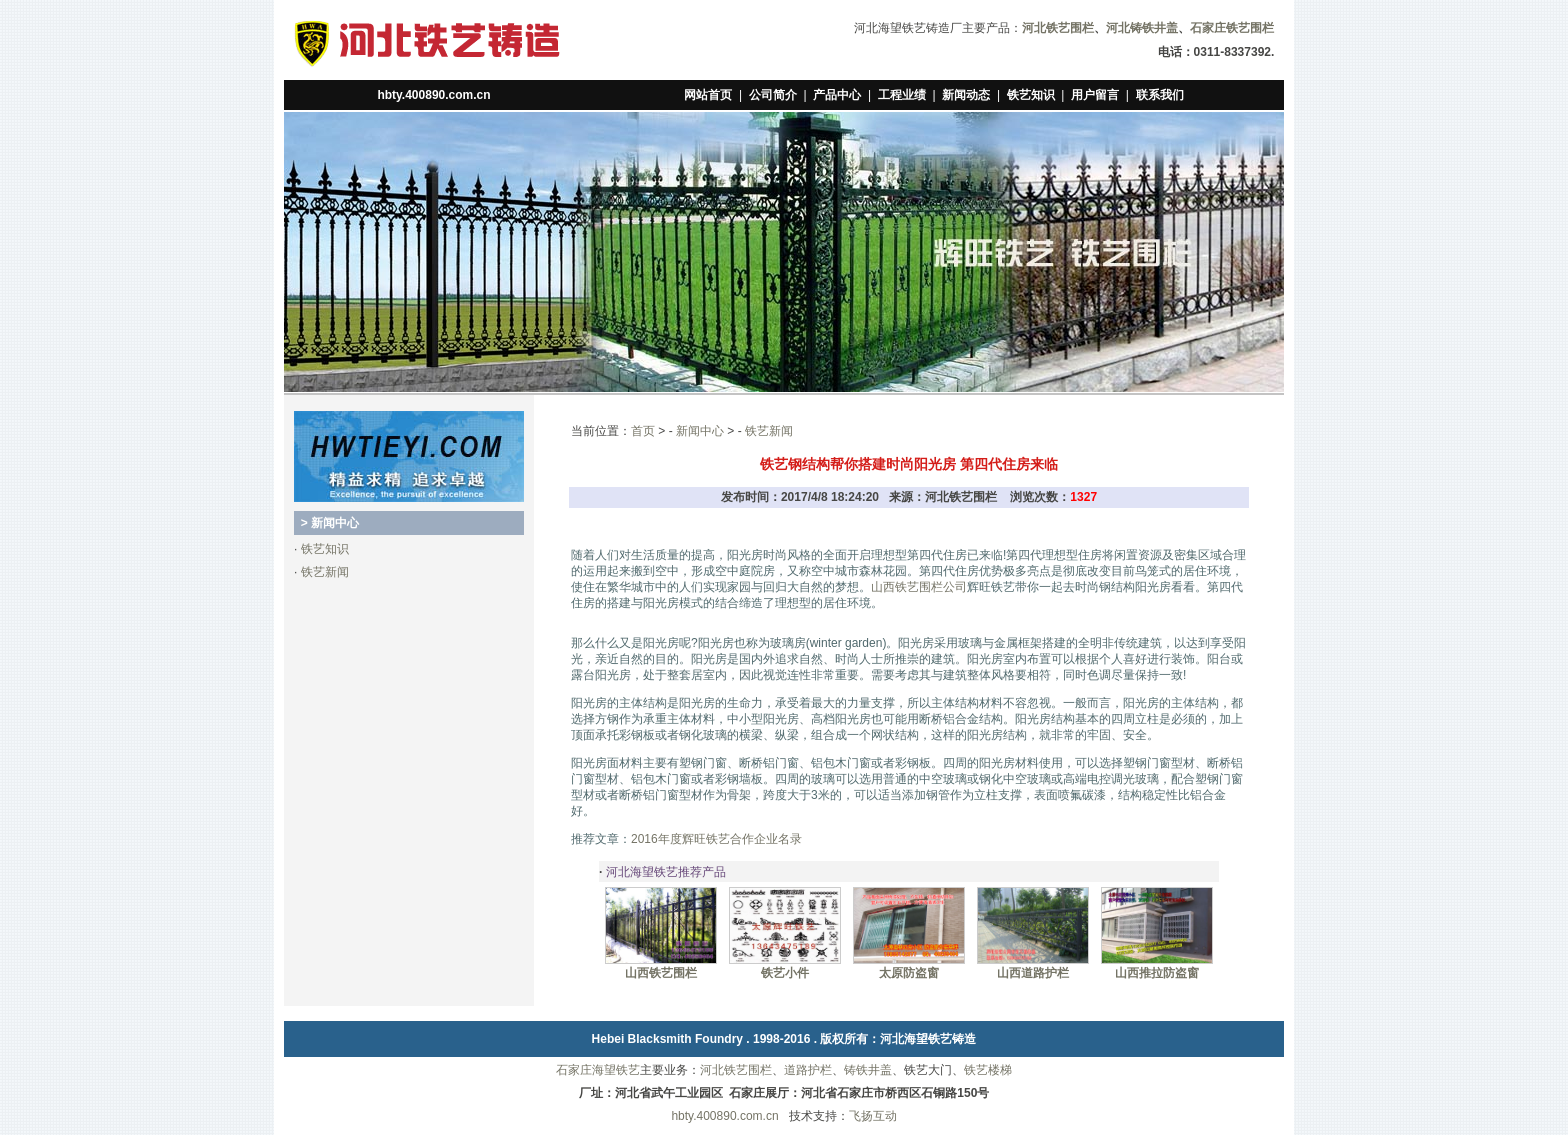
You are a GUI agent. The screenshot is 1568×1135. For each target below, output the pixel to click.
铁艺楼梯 (988, 1070)
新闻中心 (700, 431)
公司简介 (773, 95)
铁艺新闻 (325, 572)
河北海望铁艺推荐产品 (666, 872)
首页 (643, 431)
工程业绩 (902, 95)
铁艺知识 (1031, 95)
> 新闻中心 (330, 523)
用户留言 (1095, 95)
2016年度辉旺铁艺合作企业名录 (716, 839)
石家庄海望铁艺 (598, 1070)
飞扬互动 (873, 1116)
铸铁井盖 (868, 1070)
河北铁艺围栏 (736, 1070)
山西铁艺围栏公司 (919, 587)
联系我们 (1160, 95)
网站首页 (708, 95)
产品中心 (837, 95)
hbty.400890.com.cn (433, 95)
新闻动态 (966, 95)
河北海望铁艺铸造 (928, 1039)
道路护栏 (808, 1070)
